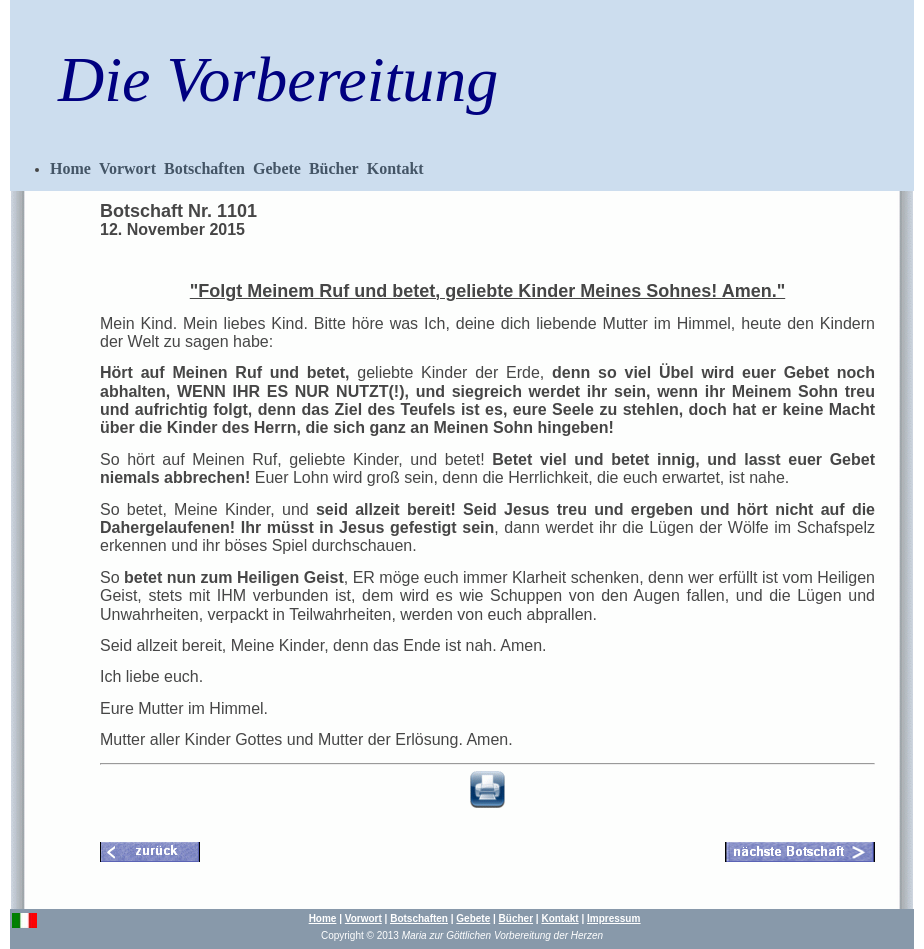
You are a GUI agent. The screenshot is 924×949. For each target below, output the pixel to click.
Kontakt (395, 168)
